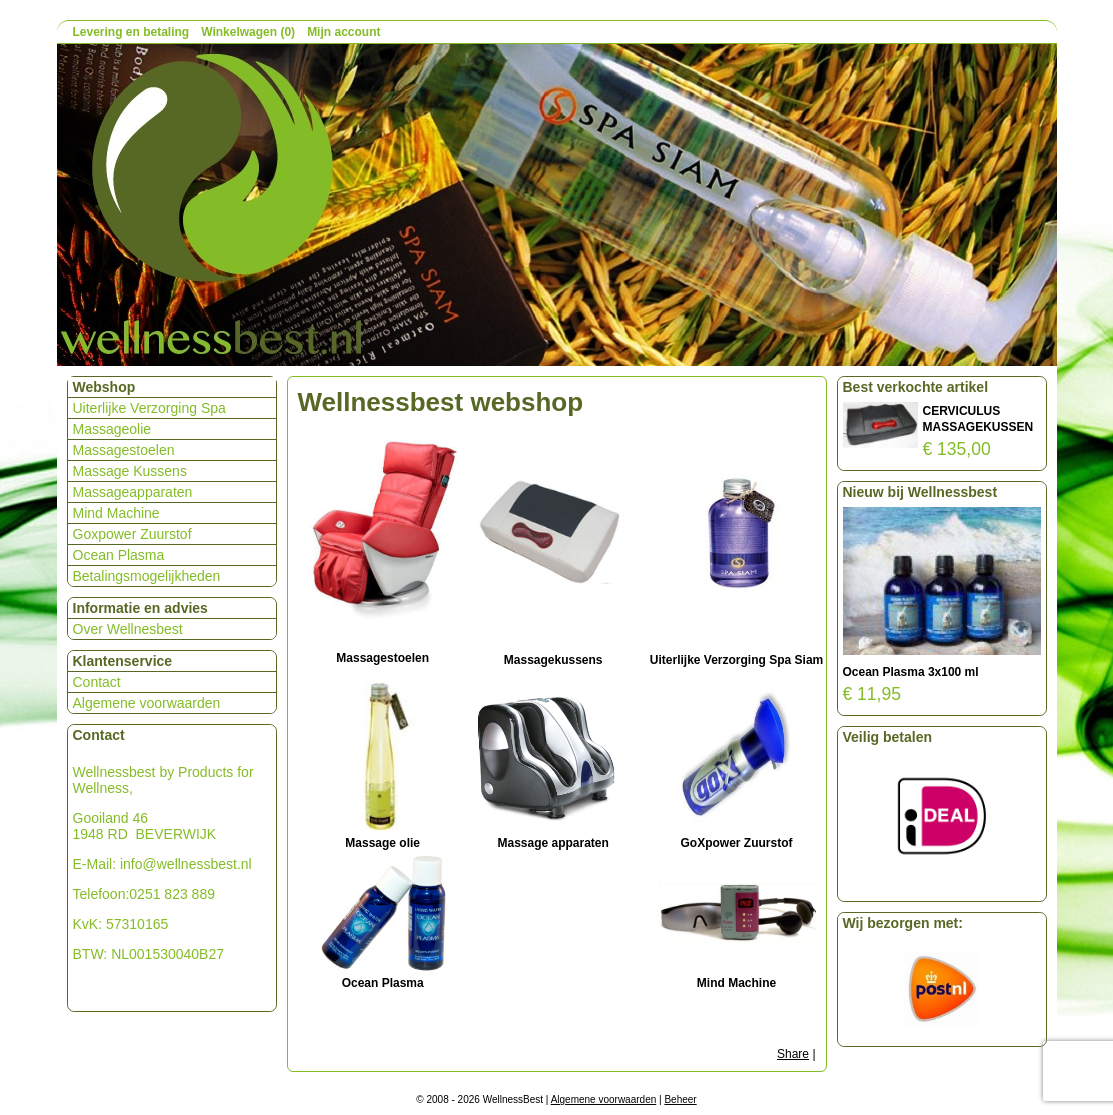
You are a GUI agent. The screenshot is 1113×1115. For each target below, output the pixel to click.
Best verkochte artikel (916, 387)
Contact (97, 682)
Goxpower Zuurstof (132, 534)
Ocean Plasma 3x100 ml (911, 672)
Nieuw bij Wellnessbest (920, 492)
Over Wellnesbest (128, 629)
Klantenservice (123, 661)
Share (793, 1054)
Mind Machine (116, 513)
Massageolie (112, 429)
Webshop (104, 387)
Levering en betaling (131, 32)
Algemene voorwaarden (147, 703)
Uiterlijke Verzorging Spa (149, 408)
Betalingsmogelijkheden (147, 576)
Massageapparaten (133, 492)
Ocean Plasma (119, 555)
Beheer (680, 1099)
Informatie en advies (140, 608)
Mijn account (343, 32)
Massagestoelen (124, 450)
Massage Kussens (130, 471)
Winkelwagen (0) (248, 32)
